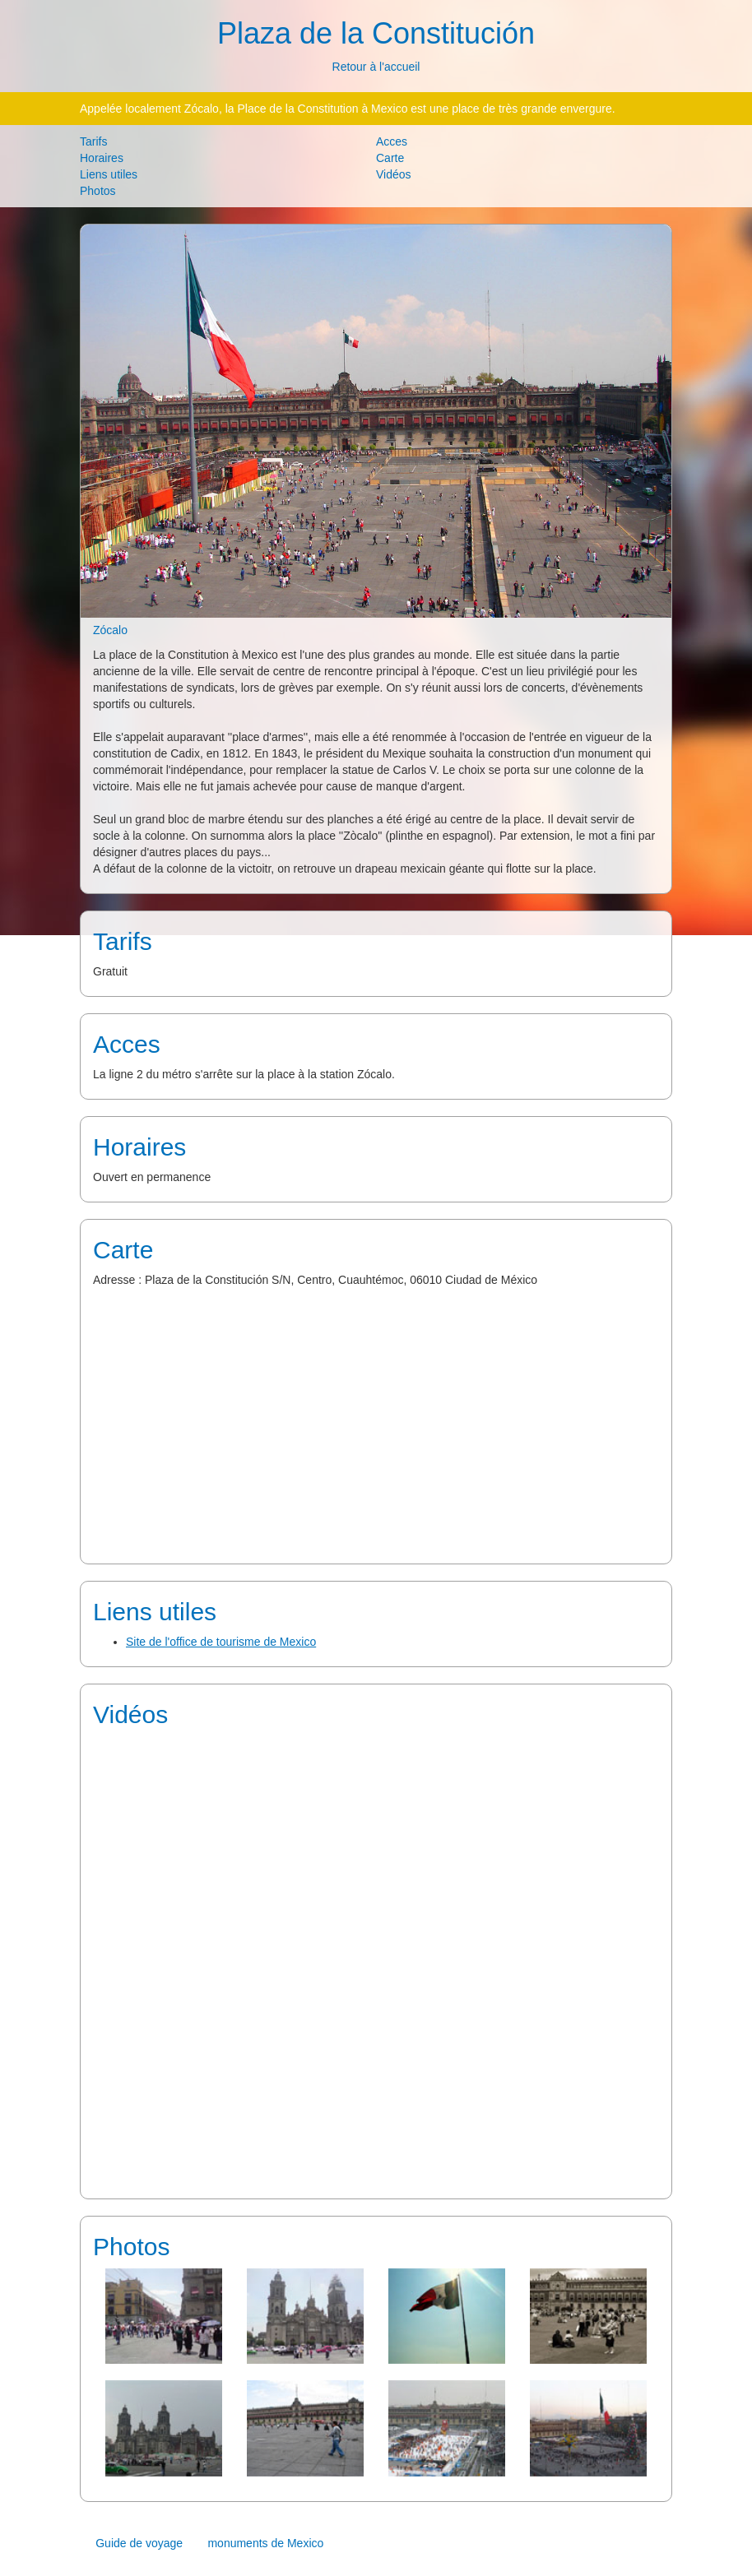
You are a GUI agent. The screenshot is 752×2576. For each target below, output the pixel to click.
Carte (390, 157)
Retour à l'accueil (376, 66)
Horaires (101, 157)
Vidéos (393, 174)
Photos (98, 190)
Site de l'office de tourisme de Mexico (221, 1641)
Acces (391, 141)
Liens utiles (108, 174)
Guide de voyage (139, 2543)
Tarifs (93, 141)
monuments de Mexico (265, 2543)
